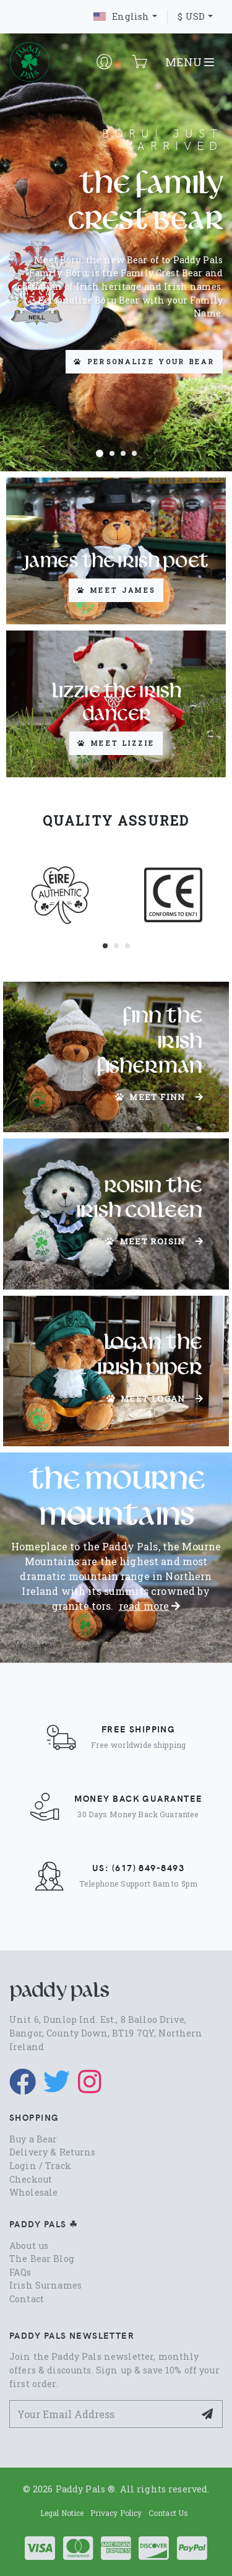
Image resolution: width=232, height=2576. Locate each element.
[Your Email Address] (102, 2414)
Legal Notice (62, 2513)
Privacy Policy (116, 2513)
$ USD (191, 16)
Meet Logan (155, 1398)
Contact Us (168, 2513)
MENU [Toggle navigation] (189, 62)
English (121, 16)
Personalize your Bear (144, 361)
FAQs (20, 2272)
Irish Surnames (45, 2285)
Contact (26, 2299)
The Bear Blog (41, 2258)
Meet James (116, 590)
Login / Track (40, 2166)
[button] (99, 453)
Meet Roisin (154, 1241)
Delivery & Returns (52, 2152)
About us (28, 2245)
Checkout (30, 2179)
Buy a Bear (33, 2139)
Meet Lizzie (116, 743)
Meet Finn (159, 1096)
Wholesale (33, 2192)
